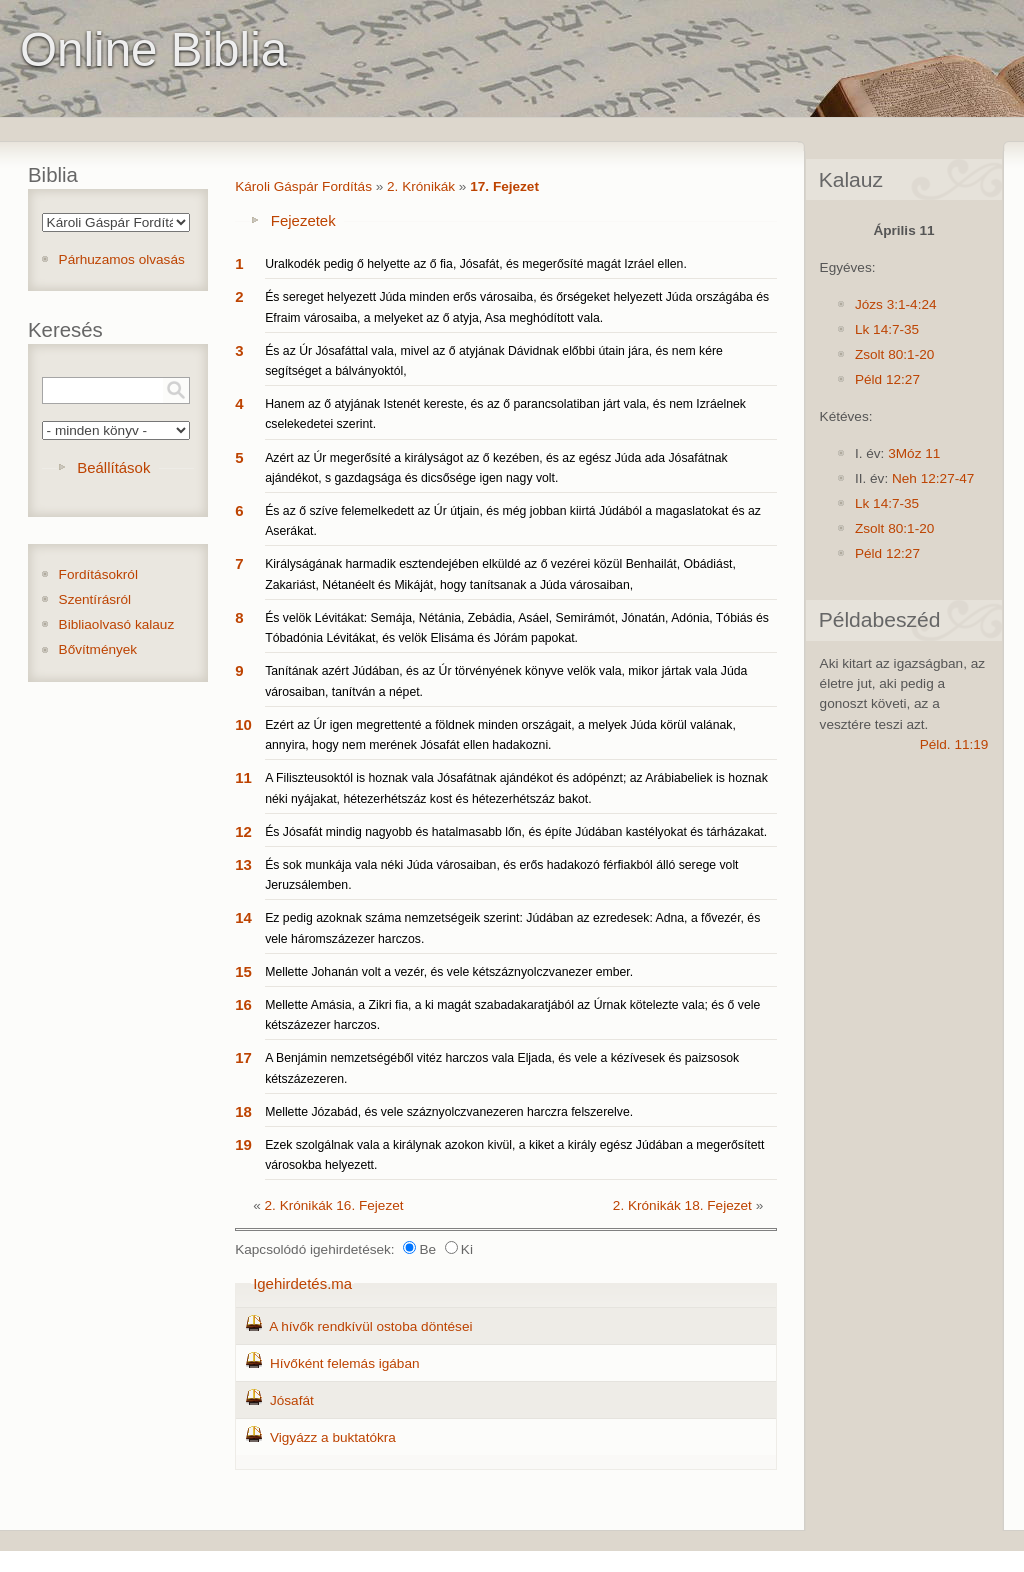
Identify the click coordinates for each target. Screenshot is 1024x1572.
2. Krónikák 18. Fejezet (682, 1205)
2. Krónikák (421, 186)
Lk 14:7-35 (887, 329)
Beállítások (113, 467)
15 (243, 971)
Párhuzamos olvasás (122, 259)
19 (243, 1144)
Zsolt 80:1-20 (894, 354)
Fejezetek (303, 220)
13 (243, 864)
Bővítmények (98, 649)
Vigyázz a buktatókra (333, 1437)
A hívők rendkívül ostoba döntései (370, 1326)
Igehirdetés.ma (302, 1283)
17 (243, 1057)
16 (243, 1004)
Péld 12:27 (887, 379)
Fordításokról (98, 574)
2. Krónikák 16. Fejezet (334, 1205)
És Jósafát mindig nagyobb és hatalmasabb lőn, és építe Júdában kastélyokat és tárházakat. (516, 832)
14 (243, 917)
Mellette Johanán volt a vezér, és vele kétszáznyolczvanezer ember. (449, 972)
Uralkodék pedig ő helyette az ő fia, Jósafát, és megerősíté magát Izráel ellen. (476, 264)
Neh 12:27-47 (933, 478)
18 (243, 1111)
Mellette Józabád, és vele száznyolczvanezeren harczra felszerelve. (449, 1112)
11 (243, 777)
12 (243, 831)
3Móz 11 (914, 453)
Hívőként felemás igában (345, 1363)
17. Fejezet (504, 186)
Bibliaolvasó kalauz (117, 624)
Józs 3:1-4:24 (896, 304)
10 (243, 724)
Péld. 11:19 (954, 744)
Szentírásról (95, 599)
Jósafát (292, 1400)
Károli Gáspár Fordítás (303, 186)
